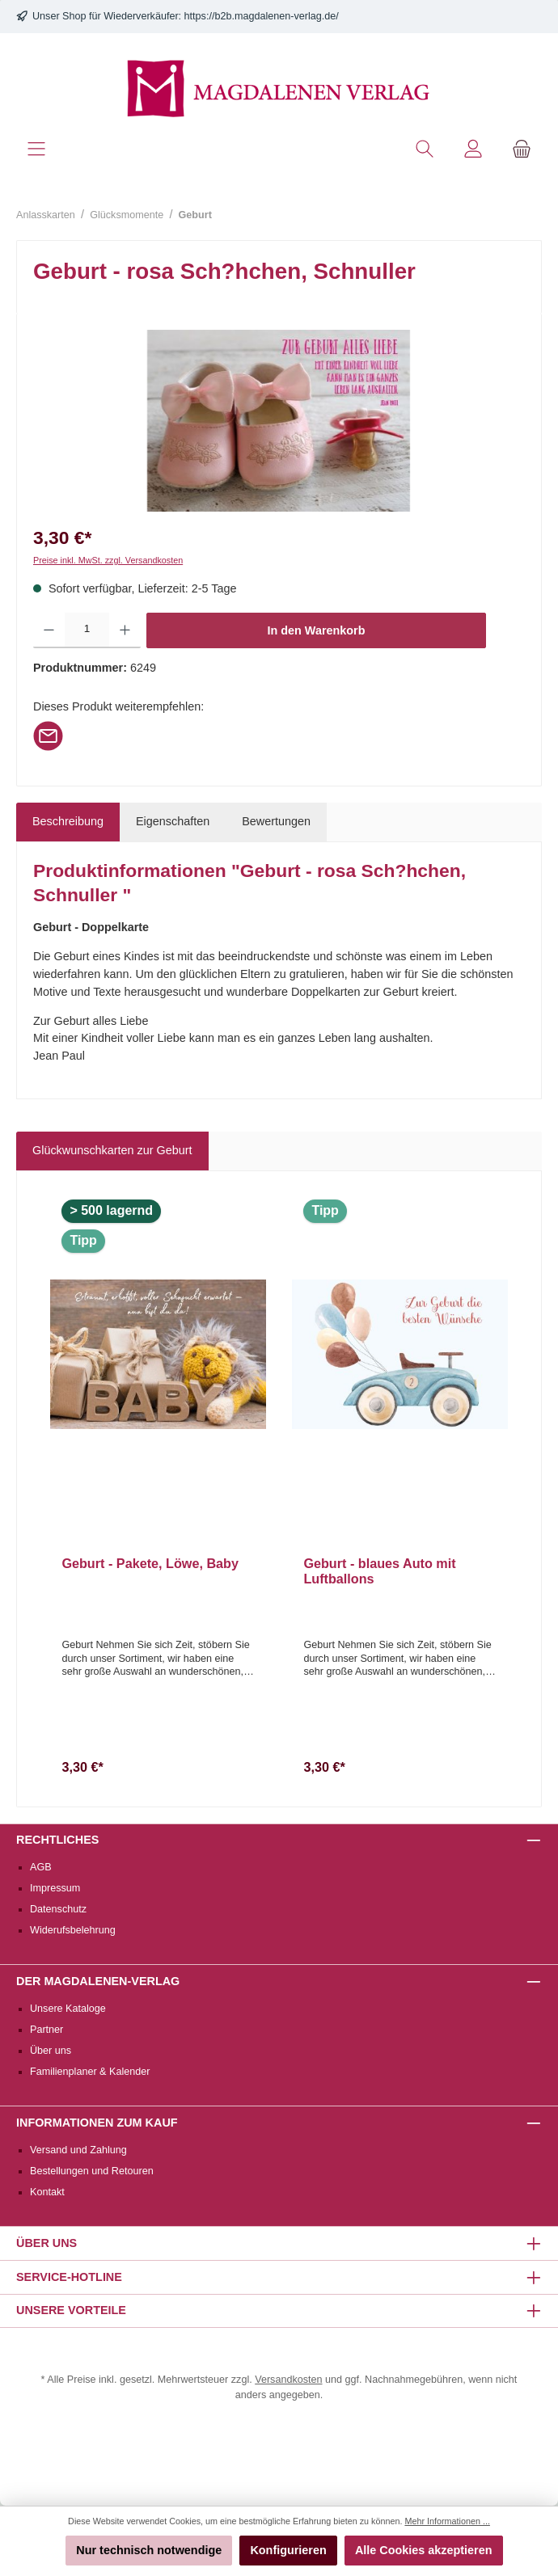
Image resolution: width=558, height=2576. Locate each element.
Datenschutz (58, 1909)
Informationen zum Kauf (97, 2122)
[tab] (68, 822)
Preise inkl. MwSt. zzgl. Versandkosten (108, 560)
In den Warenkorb (317, 630)
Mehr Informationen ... (446, 2521)
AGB (41, 1867)
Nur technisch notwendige (149, 2550)
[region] (279, 421)
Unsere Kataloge (68, 2008)
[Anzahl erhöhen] (125, 630)
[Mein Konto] (473, 149)
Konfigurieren (288, 2550)
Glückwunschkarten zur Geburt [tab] (112, 1150)
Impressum (55, 1888)
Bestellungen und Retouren (92, 2171)
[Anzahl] (87, 630)
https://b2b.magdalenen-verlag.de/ (261, 16)
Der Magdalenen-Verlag (98, 1981)
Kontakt (47, 2192)
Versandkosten (288, 2379)
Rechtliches (57, 1839)
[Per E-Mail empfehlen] (48, 734)
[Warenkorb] (521, 149)
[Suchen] (424, 149)
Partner (46, 2029)
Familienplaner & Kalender (90, 2071)
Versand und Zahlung (78, 2150)
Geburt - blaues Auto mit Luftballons (379, 1571)
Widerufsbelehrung (73, 1930)
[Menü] (36, 149)
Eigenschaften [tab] (172, 821)
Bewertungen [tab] (276, 821)
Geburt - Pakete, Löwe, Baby (150, 1563)
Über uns (50, 2050)
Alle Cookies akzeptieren (423, 2550)
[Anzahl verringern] (49, 630)
